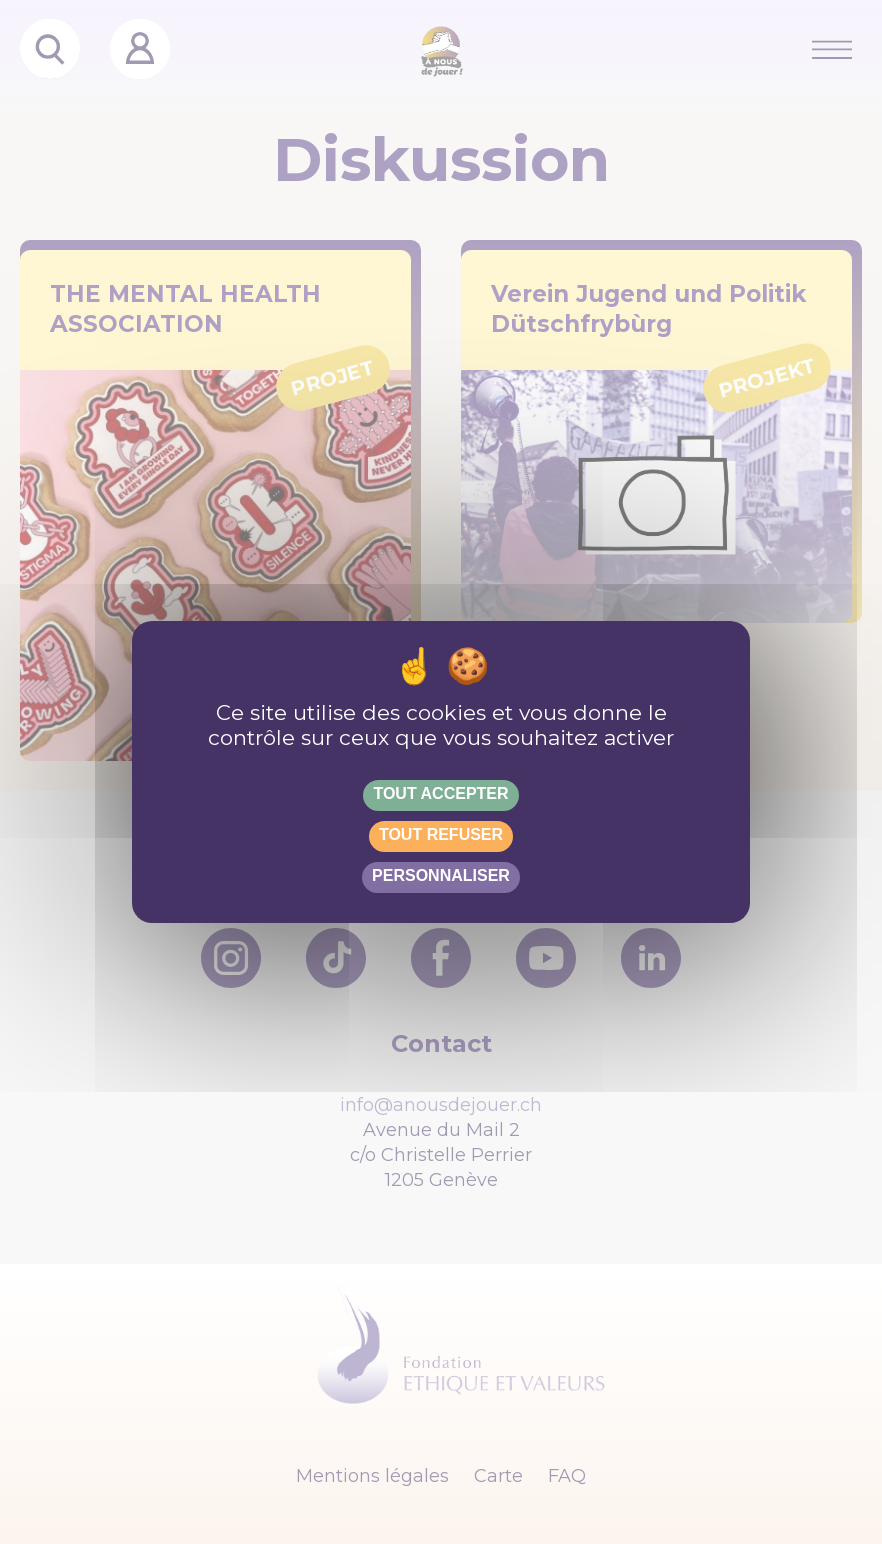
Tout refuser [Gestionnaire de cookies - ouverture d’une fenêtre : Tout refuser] (441, 834)
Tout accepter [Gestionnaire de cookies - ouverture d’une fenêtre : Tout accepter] (440, 793)
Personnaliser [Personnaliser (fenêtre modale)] (441, 875)
